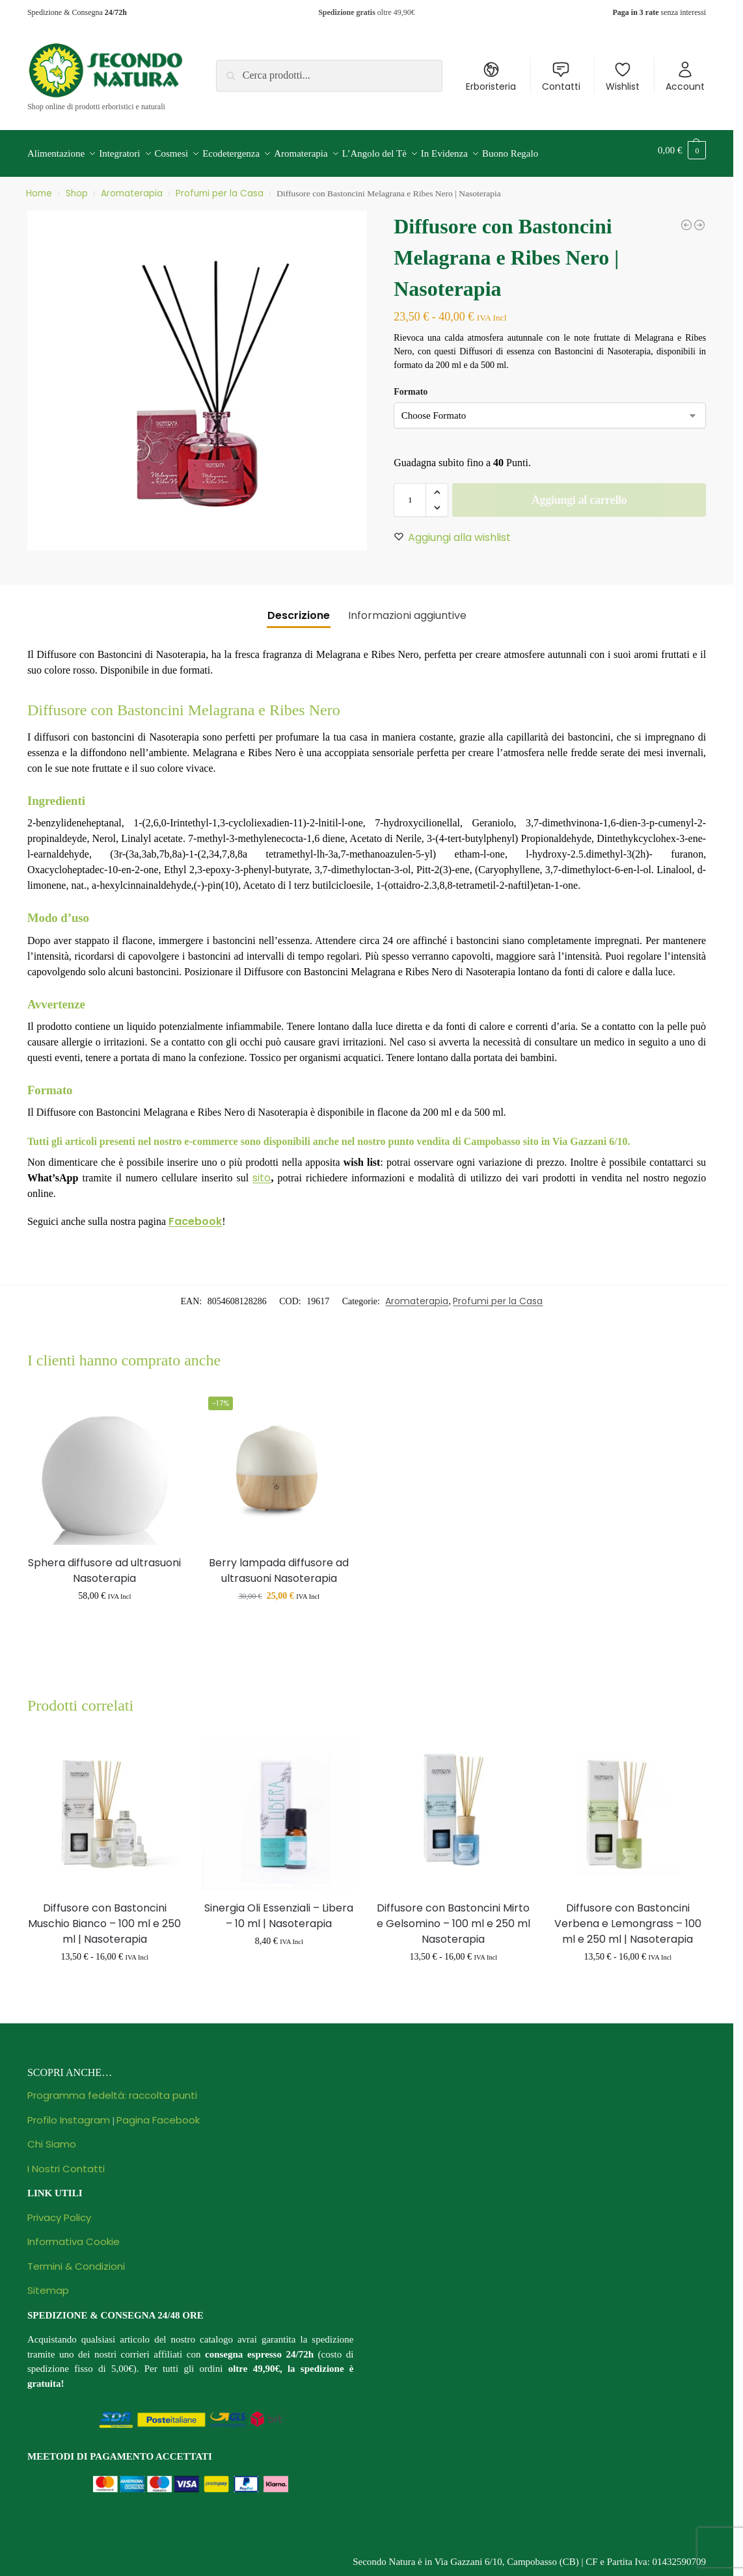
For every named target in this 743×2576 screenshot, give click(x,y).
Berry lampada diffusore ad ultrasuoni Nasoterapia (279, 1562)
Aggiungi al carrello (579, 492)
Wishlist (623, 76)
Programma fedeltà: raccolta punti (112, 2088)
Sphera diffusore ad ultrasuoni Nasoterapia (104, 1562)
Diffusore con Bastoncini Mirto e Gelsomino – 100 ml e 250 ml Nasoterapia (453, 1916)
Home (39, 186)
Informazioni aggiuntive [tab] (407, 608)
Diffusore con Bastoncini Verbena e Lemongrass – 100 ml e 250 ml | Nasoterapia (627, 1916)
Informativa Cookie (73, 2234)
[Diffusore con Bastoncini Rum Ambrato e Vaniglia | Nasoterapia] (699, 217)
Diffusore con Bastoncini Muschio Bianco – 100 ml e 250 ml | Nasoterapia (104, 1916)
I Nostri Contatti (66, 2161)
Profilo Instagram (68, 2112)
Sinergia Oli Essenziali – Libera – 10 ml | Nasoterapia (278, 1908)
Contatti (561, 76)
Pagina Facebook (158, 2112)
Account (685, 76)
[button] (682, 150)
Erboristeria (491, 76)
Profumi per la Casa (219, 186)
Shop (77, 186)
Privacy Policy (59, 2209)
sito (261, 1170)
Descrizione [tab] (298, 608)
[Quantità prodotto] (410, 493)
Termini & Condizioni (76, 2258)
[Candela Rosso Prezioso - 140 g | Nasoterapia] (686, 217)
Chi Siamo (51, 2137)
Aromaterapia (132, 186)
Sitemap (48, 2283)
